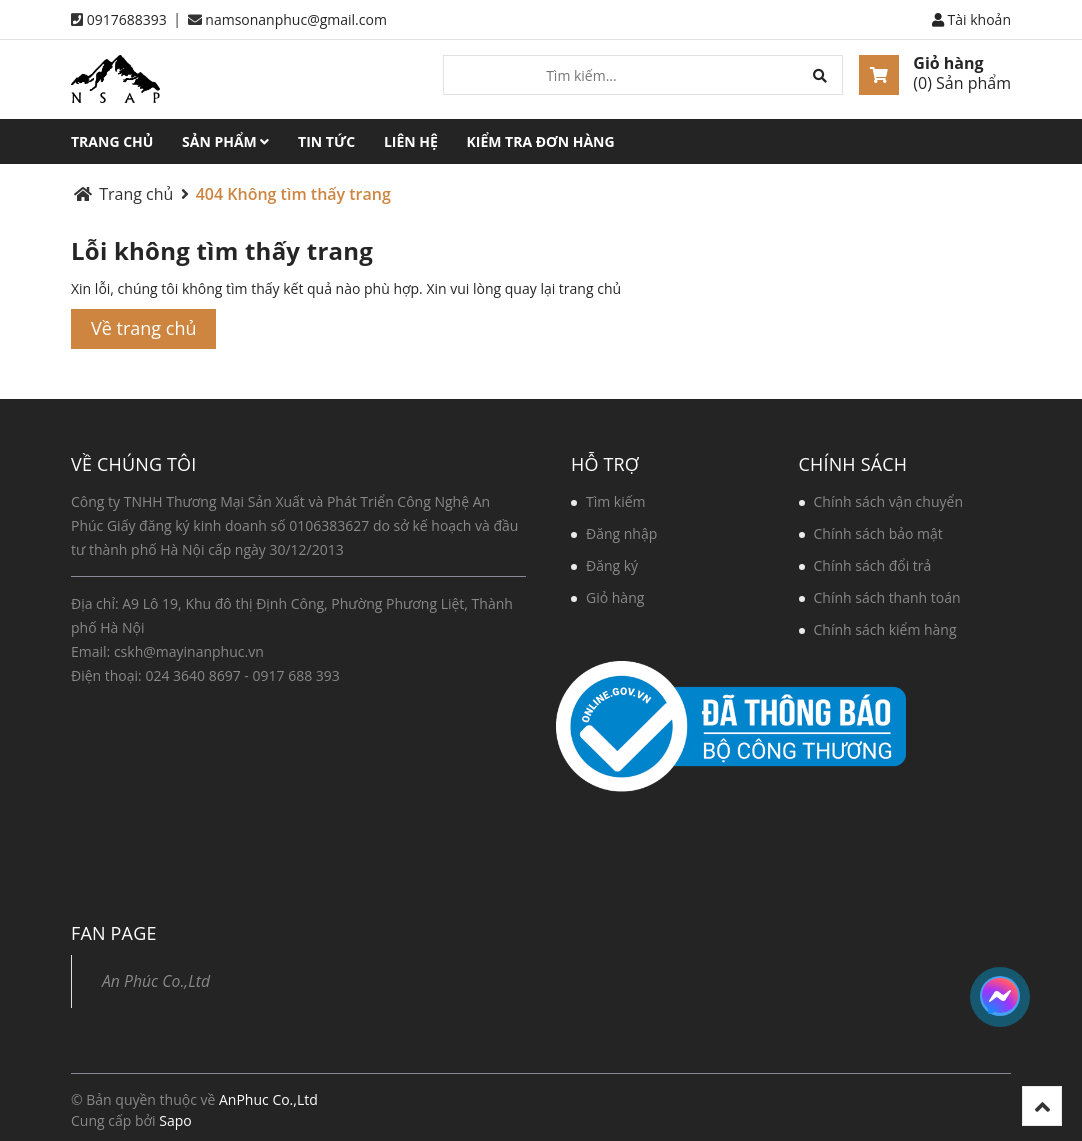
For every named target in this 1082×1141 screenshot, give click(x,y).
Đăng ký (612, 565)
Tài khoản (971, 19)
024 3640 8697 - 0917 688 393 (242, 675)
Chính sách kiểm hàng (885, 629)
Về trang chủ (143, 328)
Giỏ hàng (948, 63)
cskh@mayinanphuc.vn (189, 651)
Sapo (175, 1120)
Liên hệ (411, 141)
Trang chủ (112, 141)
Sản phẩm (225, 141)
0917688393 (127, 19)
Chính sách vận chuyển (888, 501)
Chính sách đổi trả (873, 565)
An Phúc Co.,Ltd (156, 981)
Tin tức (326, 141)
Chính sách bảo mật (878, 533)
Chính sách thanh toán (887, 597)
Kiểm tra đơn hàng (541, 141)
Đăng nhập (621, 533)
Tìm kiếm (616, 501)
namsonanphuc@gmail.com (296, 19)
